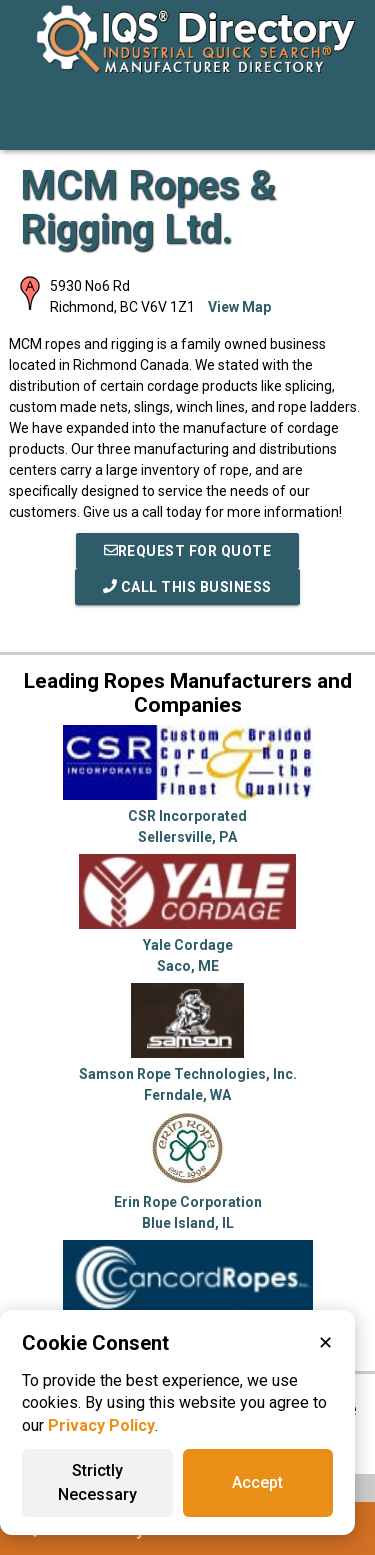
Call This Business (187, 587)
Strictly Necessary (97, 1482)
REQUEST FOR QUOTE (188, 551)
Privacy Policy (101, 1425)
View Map (239, 307)
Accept (257, 1482)
